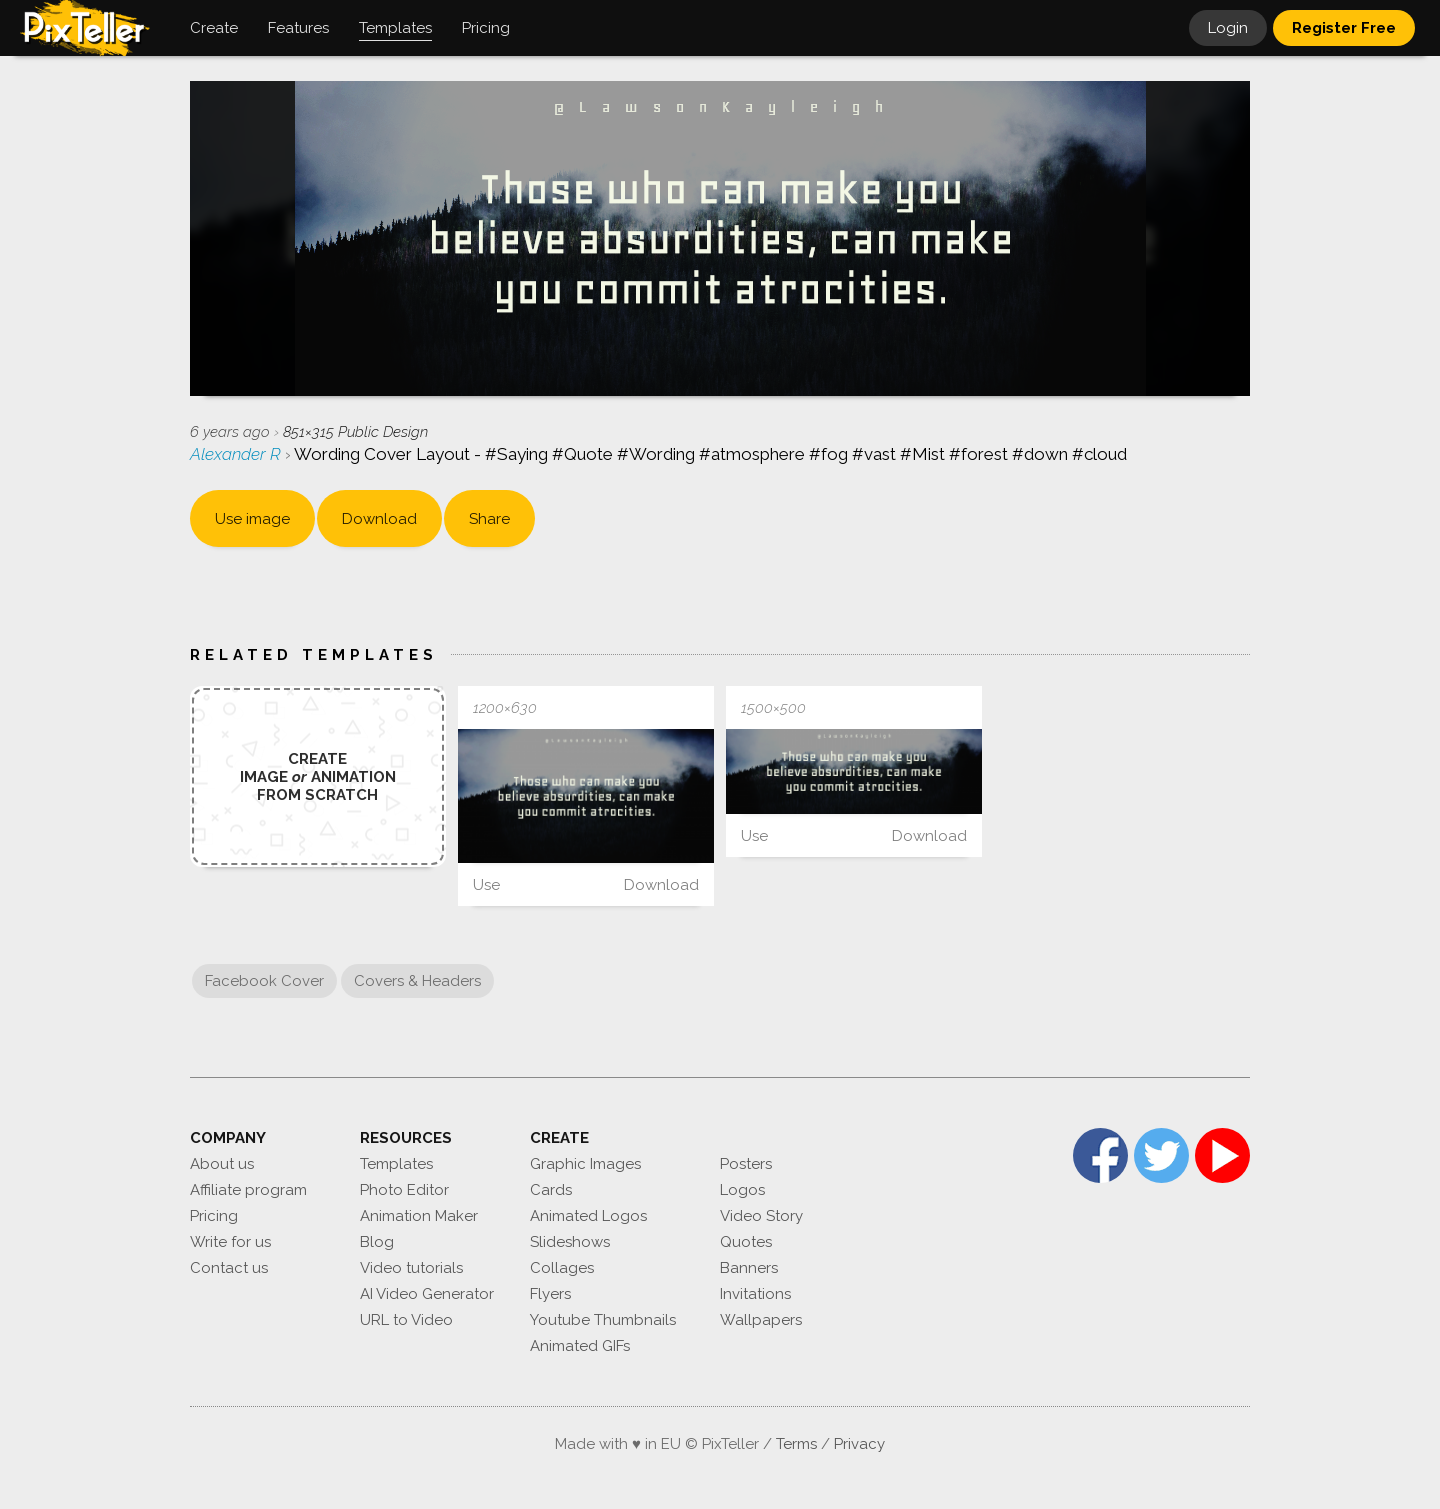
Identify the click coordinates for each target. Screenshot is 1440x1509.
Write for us (230, 1242)
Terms (796, 1444)
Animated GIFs (580, 1346)
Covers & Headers (417, 981)
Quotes (746, 1242)
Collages (562, 1268)
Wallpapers (761, 1320)
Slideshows (570, 1242)
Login (1228, 28)
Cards (551, 1190)
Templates (396, 1164)
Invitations (755, 1294)
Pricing (214, 1216)
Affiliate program (248, 1190)
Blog (377, 1242)
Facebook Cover (264, 981)
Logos (742, 1190)
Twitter (1161, 1155)
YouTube (1222, 1155)
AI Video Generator (427, 1294)
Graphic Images (585, 1164)
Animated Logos (588, 1216)
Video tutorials (411, 1268)
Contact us (229, 1268)
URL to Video (406, 1320)
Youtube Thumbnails (603, 1320)
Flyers (550, 1294)
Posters (746, 1164)
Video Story (761, 1216)
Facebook (1100, 1155)
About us (222, 1164)
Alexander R (237, 454)
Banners (749, 1268)
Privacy (859, 1444)
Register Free (1344, 28)
